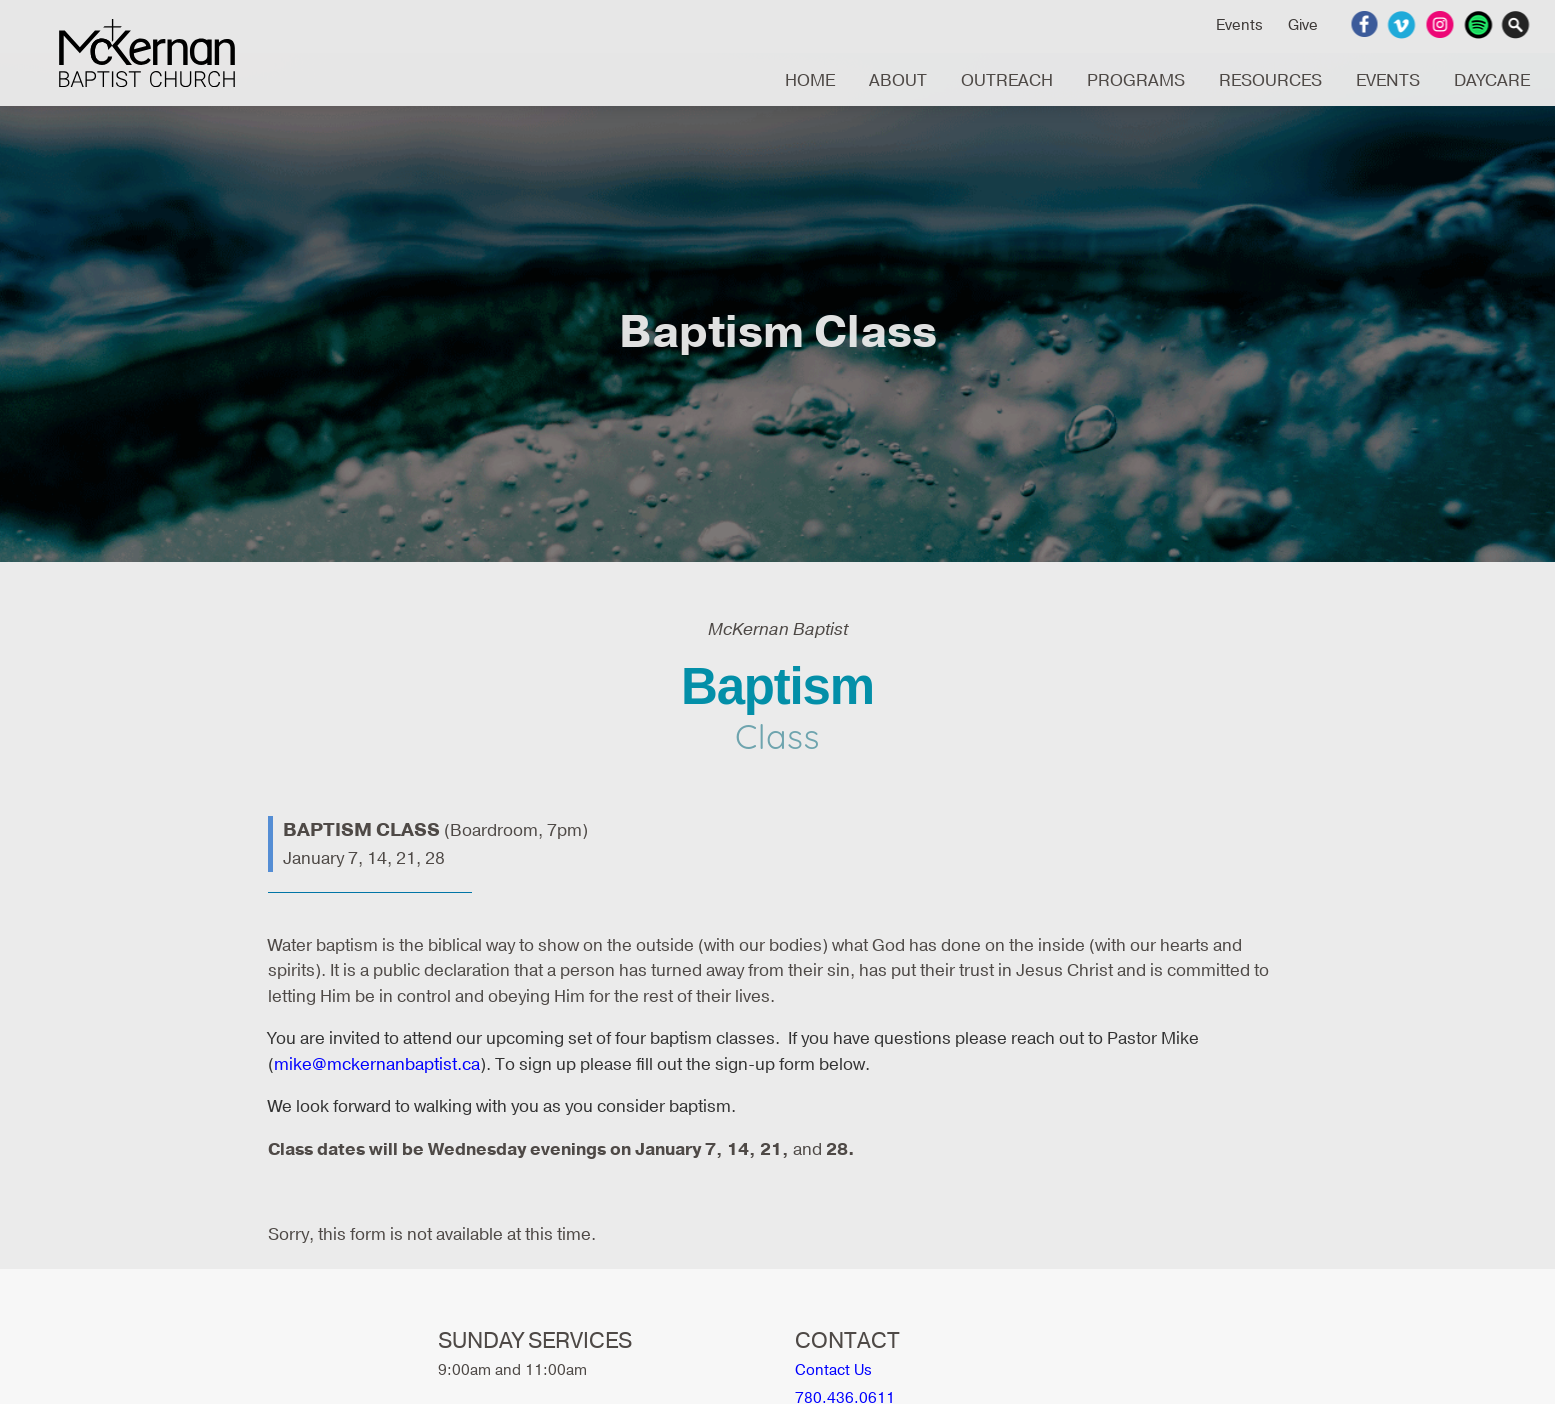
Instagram (1442, 25)
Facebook (1366, 25)
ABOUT (898, 80)
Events (1239, 25)
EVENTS (1388, 80)
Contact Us (833, 1370)
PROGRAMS (1136, 80)
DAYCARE (1492, 80)
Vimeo (1404, 25)
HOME (810, 80)
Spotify (1480, 25)
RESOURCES (1270, 80)
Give (1303, 25)
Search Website (1518, 25)
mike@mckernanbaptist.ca (377, 1064)
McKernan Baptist (147, 53)
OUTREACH (1007, 80)
